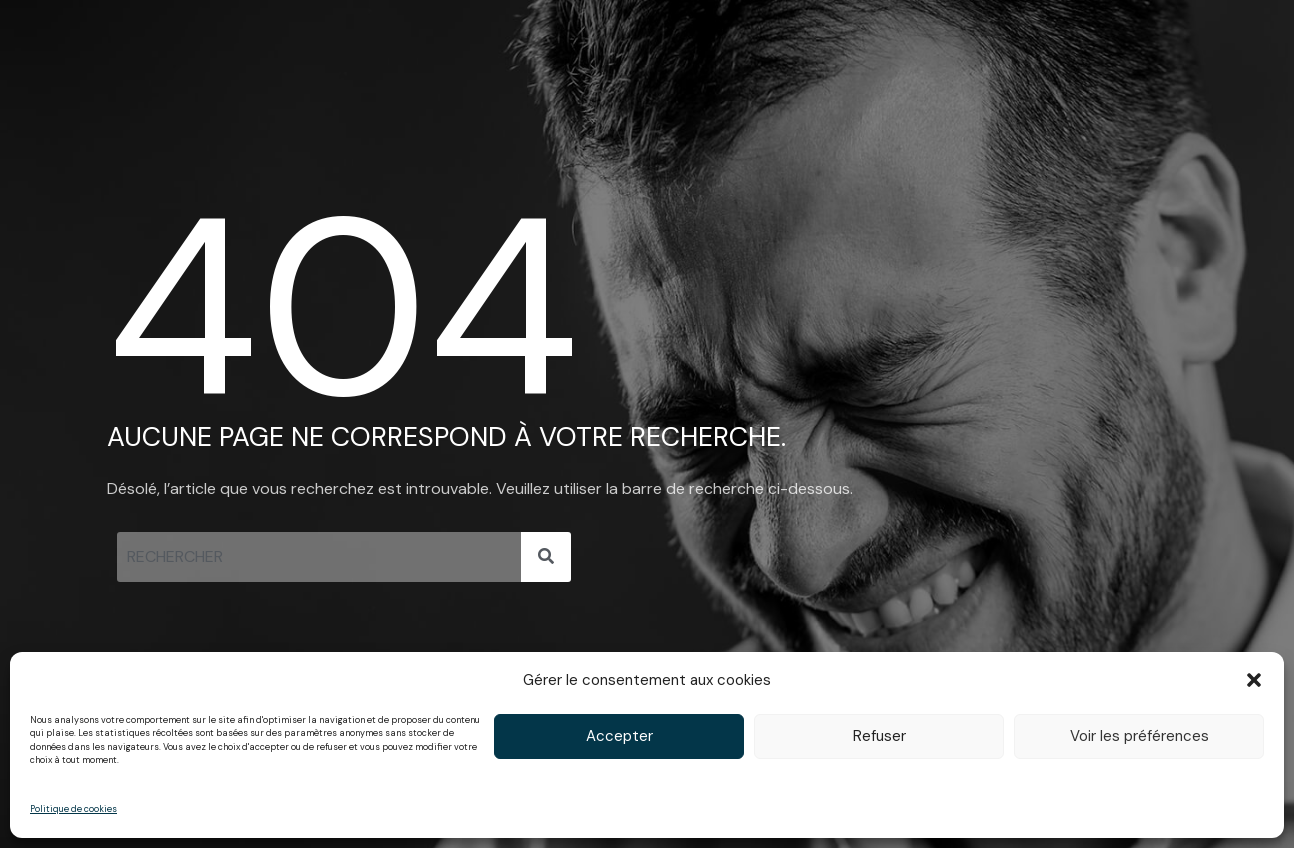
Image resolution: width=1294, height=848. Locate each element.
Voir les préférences (1139, 736)
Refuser (879, 736)
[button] (1254, 680)
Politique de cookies (73, 809)
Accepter (619, 736)
